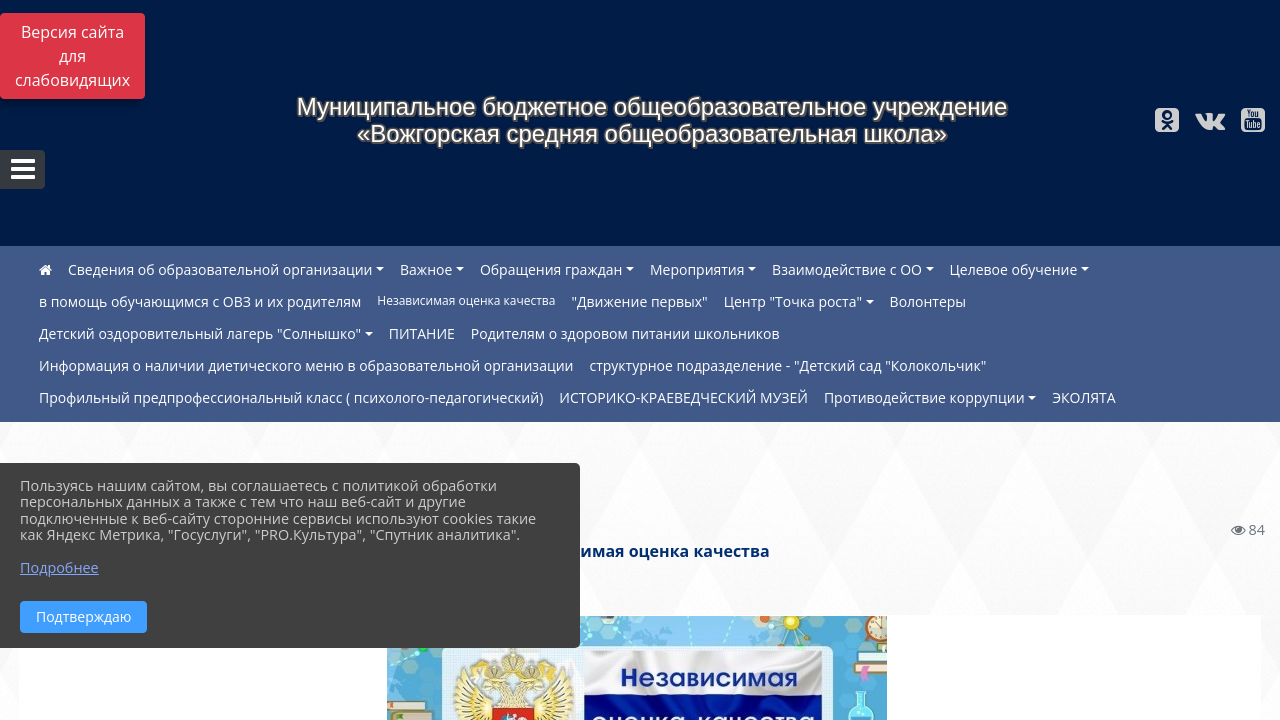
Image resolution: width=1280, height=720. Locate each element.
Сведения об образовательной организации (220, 269)
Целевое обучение (1014, 269)
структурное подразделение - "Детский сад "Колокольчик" (787, 365)
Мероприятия (697, 269)
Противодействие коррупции (924, 397)
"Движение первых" (639, 301)
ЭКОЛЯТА (1084, 397)
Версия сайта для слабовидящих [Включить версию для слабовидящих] (72, 56)
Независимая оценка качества (466, 300)
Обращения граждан (551, 269)
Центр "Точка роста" (793, 301)
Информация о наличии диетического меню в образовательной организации (306, 365)
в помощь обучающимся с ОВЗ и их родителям (200, 301)
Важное (426, 269)
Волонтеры (928, 301)
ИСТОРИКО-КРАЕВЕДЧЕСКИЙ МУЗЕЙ (683, 397)
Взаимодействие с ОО (847, 269)
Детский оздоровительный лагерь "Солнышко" (200, 333)
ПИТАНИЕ (422, 333)
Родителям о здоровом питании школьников (625, 333)
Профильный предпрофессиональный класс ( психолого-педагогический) (291, 397)
